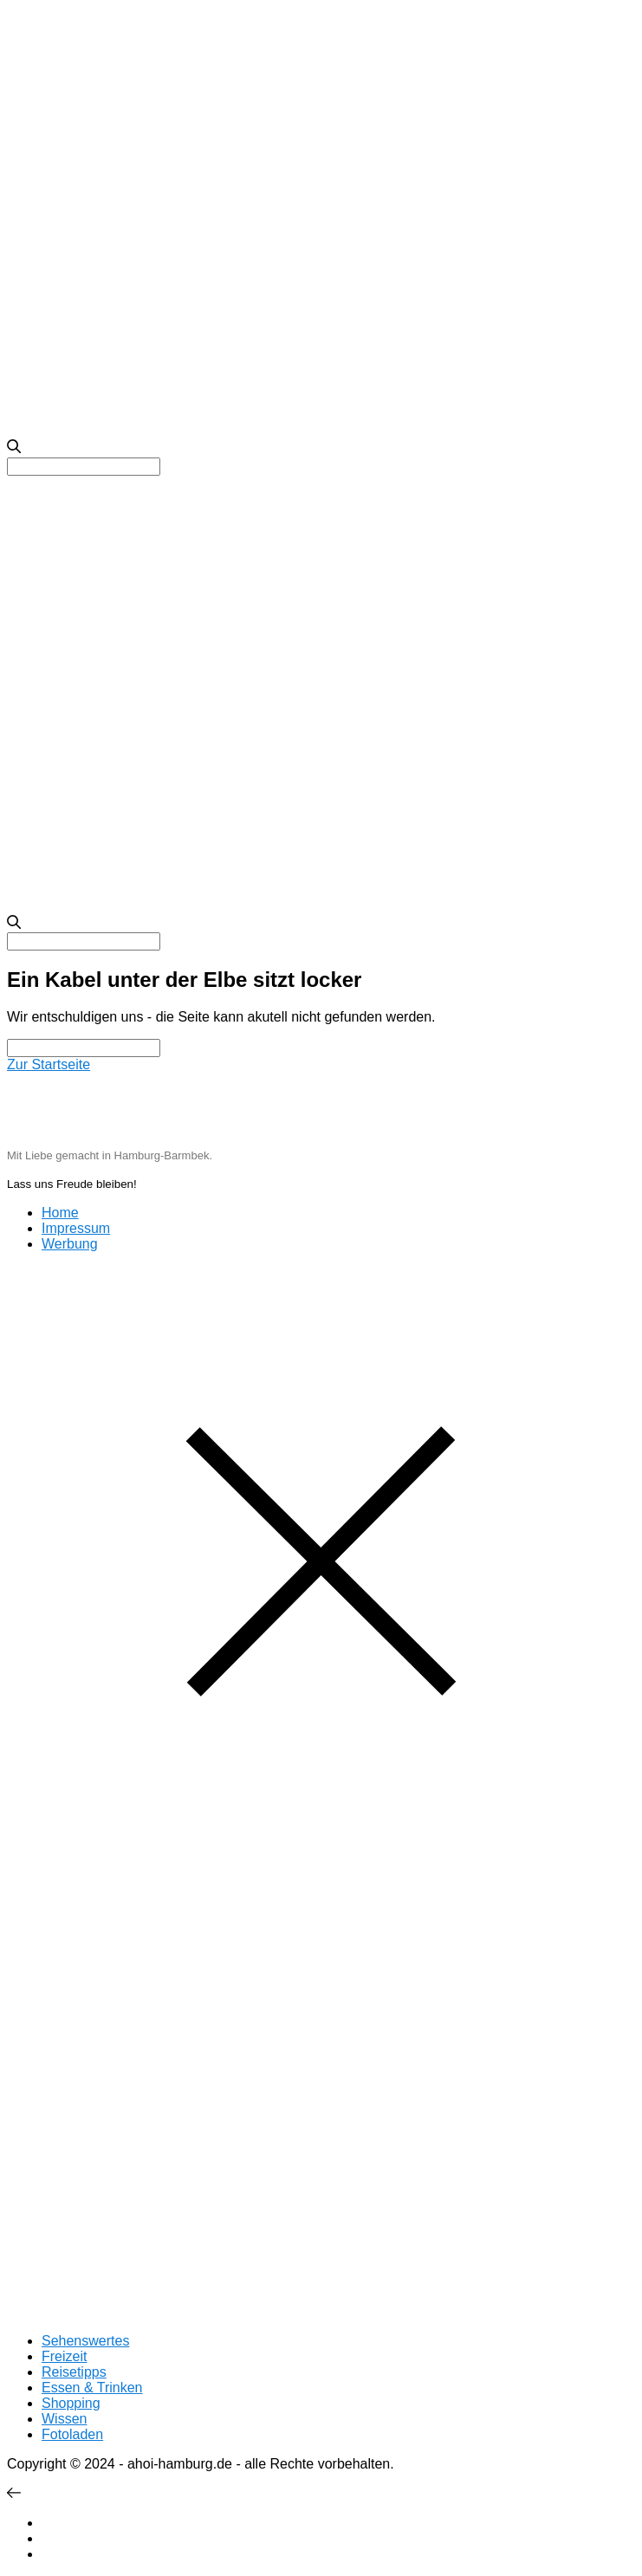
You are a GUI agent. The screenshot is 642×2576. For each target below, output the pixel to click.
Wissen (64, 2418)
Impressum (76, 1228)
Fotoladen (72, 2434)
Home (60, 1212)
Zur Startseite (48, 1064)
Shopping (71, 2403)
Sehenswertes (85, 2340)
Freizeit (64, 2356)
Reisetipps (74, 2372)
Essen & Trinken (92, 2387)
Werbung (70, 1243)
